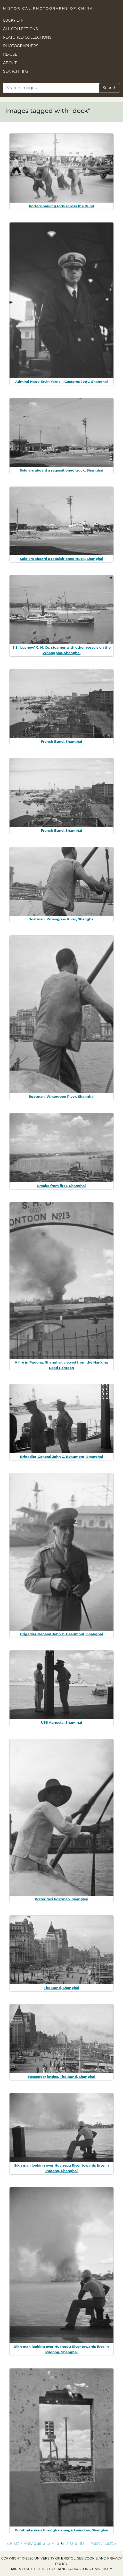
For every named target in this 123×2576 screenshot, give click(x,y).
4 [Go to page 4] (53, 2543)
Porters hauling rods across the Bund (61, 206)
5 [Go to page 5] (58, 2543)
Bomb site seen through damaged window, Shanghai (61, 2530)
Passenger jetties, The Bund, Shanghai (61, 2077)
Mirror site (22, 2569)
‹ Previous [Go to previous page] (31, 2543)
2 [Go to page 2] (44, 2543)
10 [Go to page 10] (81, 2543)
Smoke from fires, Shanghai (61, 1186)
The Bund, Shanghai (61, 1988)
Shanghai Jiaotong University (83, 2569)
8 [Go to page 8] (71, 2543)
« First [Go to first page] (13, 2543)
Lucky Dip (13, 20)
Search (109, 87)
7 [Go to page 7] (67, 2543)
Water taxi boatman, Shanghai (61, 1899)
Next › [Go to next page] (96, 2543)
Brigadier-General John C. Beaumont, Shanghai (61, 1457)
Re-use (10, 54)
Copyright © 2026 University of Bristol (38, 2558)
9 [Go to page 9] (76, 2543)
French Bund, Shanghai (61, 741)
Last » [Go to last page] (110, 2543)
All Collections (20, 29)
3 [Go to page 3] (48, 2543)
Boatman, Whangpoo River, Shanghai (62, 919)
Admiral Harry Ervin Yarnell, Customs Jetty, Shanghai (61, 381)
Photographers (20, 46)
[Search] (51, 88)
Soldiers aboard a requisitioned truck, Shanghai (61, 470)
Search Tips (15, 71)
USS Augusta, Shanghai (61, 1722)
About (10, 63)
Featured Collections (27, 37)
